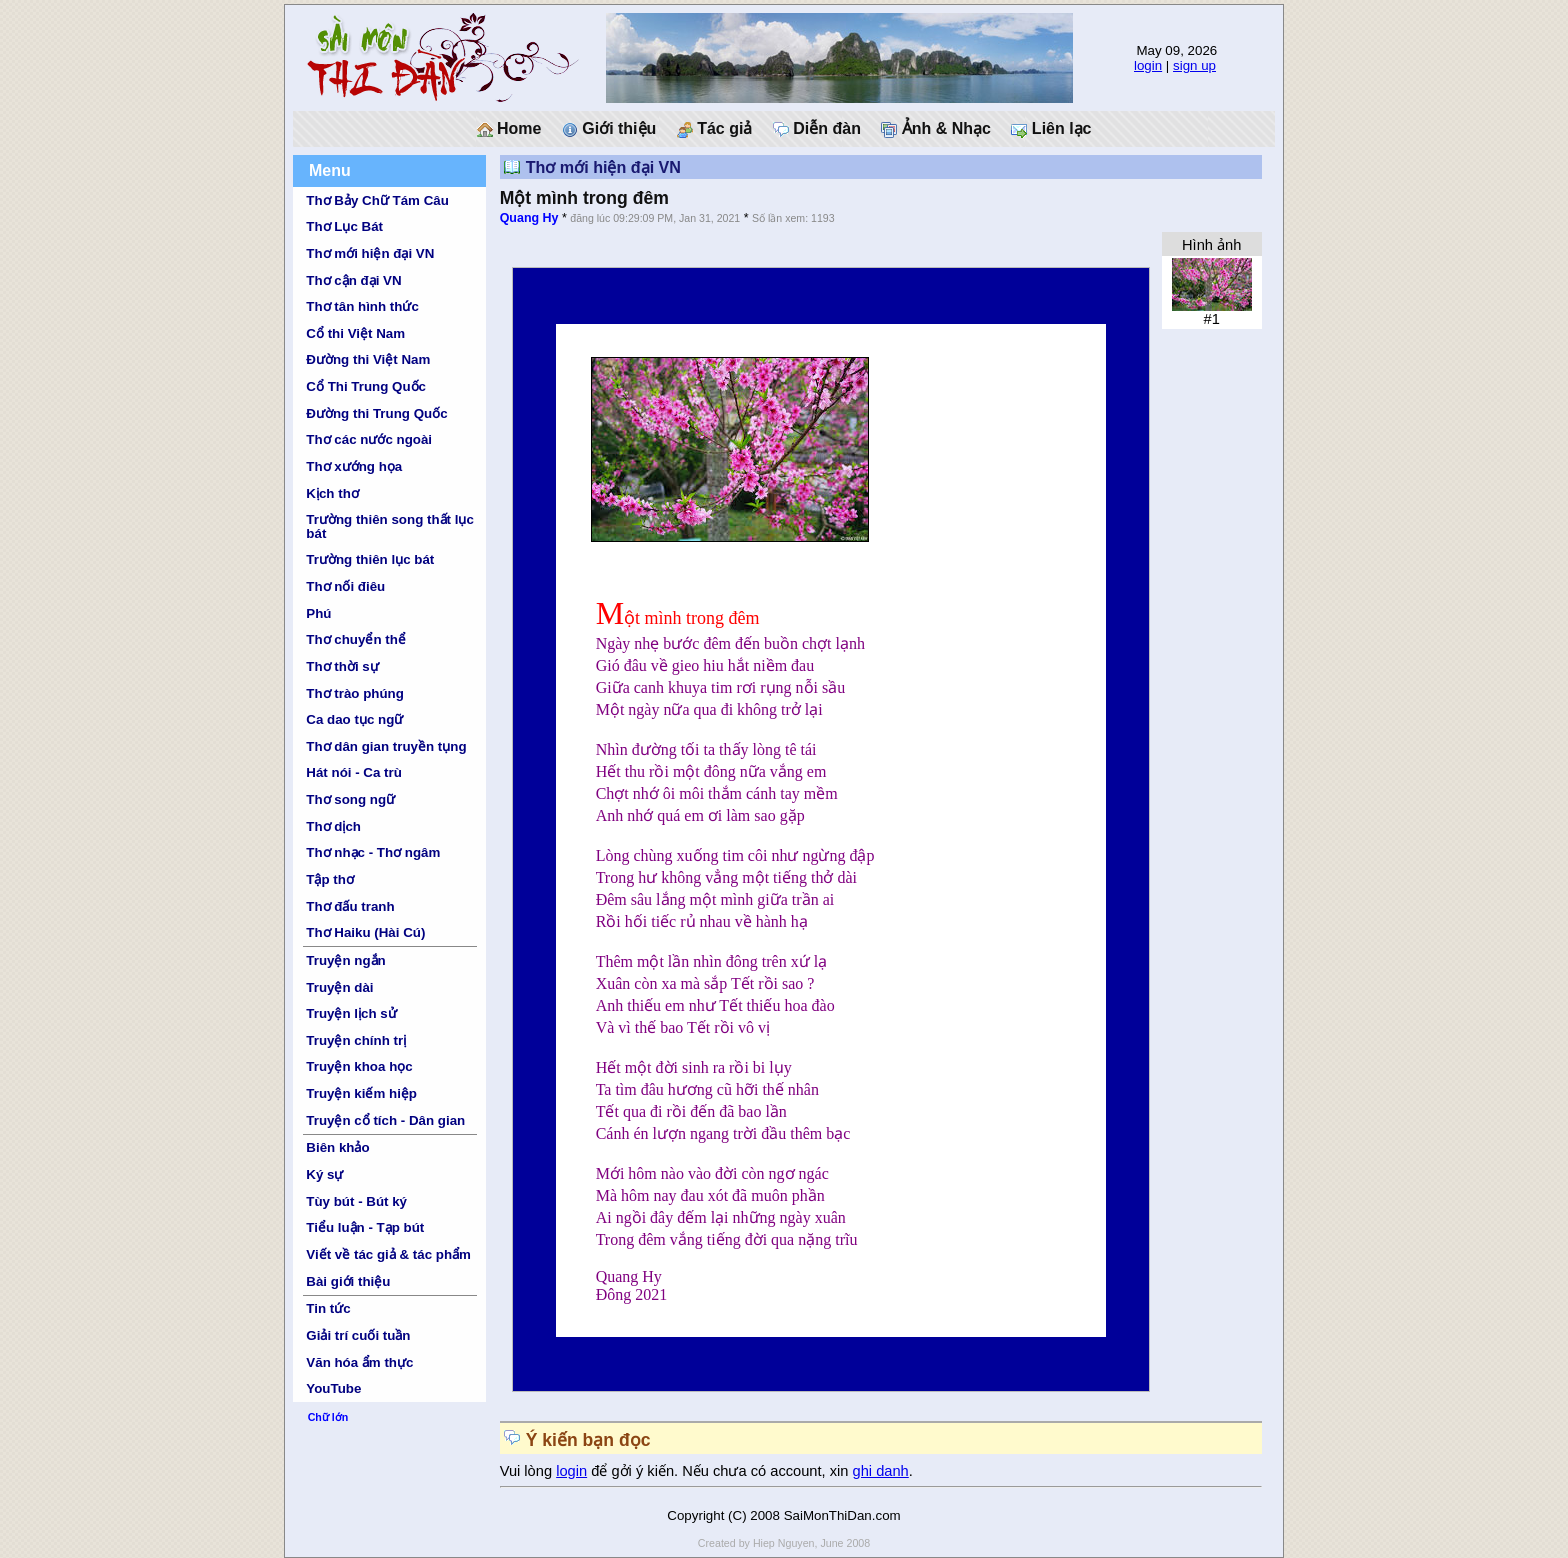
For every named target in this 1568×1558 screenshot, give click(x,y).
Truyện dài (339, 987)
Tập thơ (330, 879)
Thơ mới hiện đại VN (370, 253)
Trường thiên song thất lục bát (390, 526)
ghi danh (881, 1471)
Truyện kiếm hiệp (361, 1093)
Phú (318, 613)
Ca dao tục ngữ (354, 719)
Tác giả (715, 129)
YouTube (333, 1388)
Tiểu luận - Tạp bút (365, 1227)
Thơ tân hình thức (362, 306)
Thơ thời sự (342, 666)
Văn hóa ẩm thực (359, 1362)
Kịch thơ (332, 493)
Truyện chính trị (356, 1040)
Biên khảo (337, 1147)
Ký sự (324, 1174)
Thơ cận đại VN (353, 280)
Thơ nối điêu (345, 586)
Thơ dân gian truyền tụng (386, 746)
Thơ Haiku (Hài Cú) (365, 932)
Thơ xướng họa (354, 466)
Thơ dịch (333, 826)
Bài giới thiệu (348, 1281)
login (1148, 65)
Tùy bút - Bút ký (356, 1201)
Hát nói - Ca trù (354, 772)
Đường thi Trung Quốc (376, 413)
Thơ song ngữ (350, 799)
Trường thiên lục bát (370, 559)
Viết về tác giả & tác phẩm (388, 1254)
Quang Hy (529, 218)
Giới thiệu (609, 129)
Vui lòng (528, 1471)
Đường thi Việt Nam (368, 359)
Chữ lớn (328, 1417)
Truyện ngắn (345, 960)
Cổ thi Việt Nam (355, 333)
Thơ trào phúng (355, 693)
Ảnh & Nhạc (936, 129)
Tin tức (328, 1308)
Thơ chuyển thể (356, 639)
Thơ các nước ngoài (369, 439)
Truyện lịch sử (351, 1013)
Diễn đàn (817, 129)
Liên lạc (1051, 129)
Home (509, 129)
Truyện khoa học (359, 1066)
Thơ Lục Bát (344, 226)
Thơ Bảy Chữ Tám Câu (377, 200)
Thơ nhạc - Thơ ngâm (373, 852)
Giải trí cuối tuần (358, 1335)
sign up (1194, 65)
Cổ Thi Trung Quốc (366, 386)
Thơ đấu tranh (350, 906)
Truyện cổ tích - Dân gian (385, 1120)
